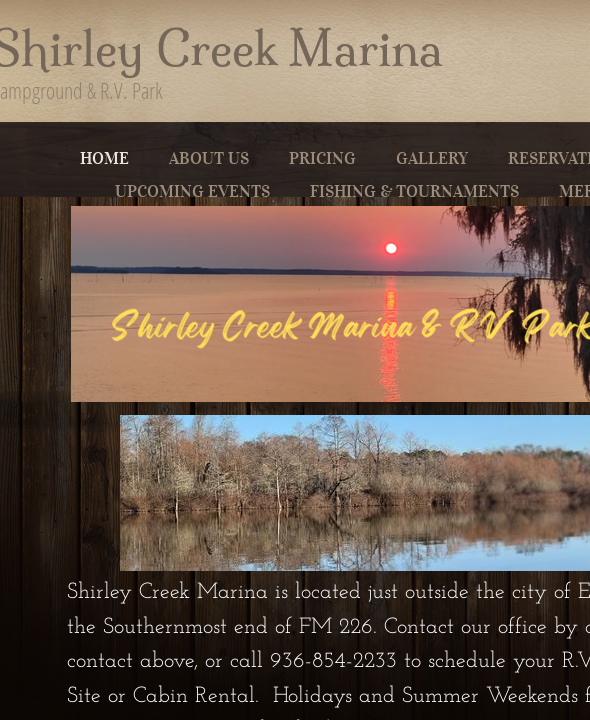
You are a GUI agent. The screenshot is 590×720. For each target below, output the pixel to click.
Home (104, 158)
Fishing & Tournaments (414, 191)
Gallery (432, 158)
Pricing (322, 158)
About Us (209, 158)
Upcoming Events (192, 191)
